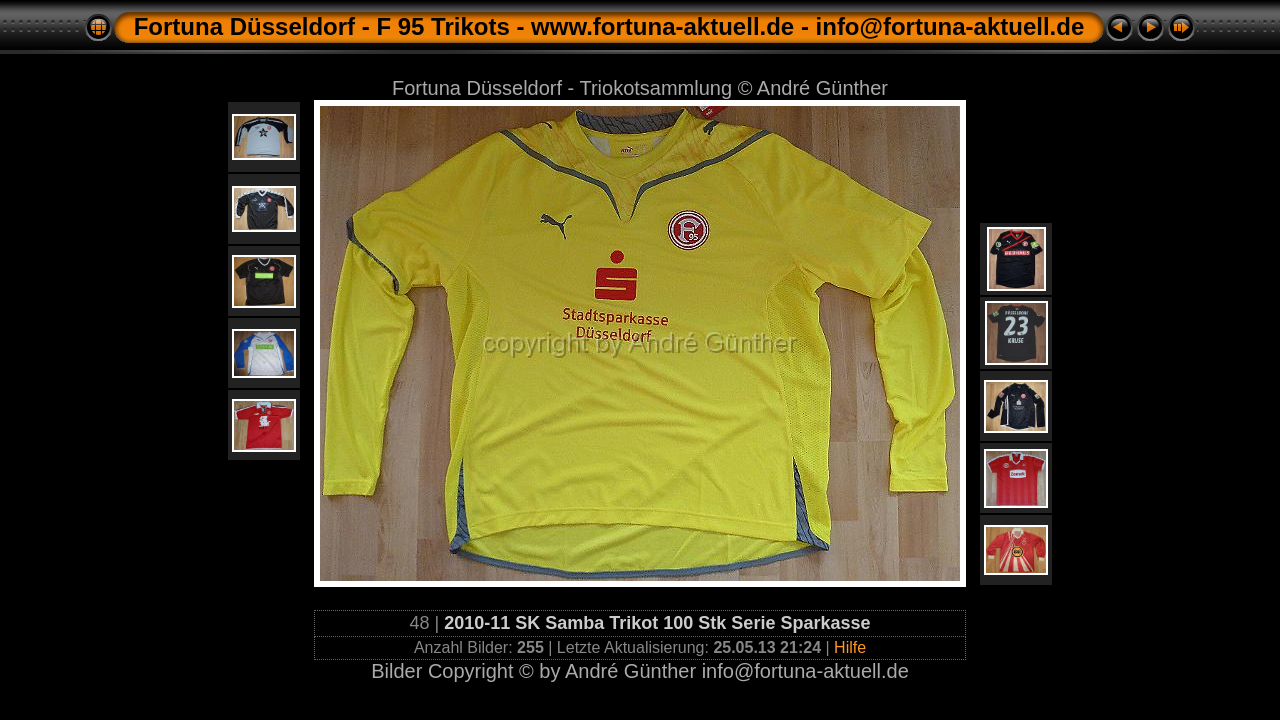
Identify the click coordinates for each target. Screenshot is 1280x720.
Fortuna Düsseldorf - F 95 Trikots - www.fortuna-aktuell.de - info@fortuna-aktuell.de (609, 26)
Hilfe (850, 647)
